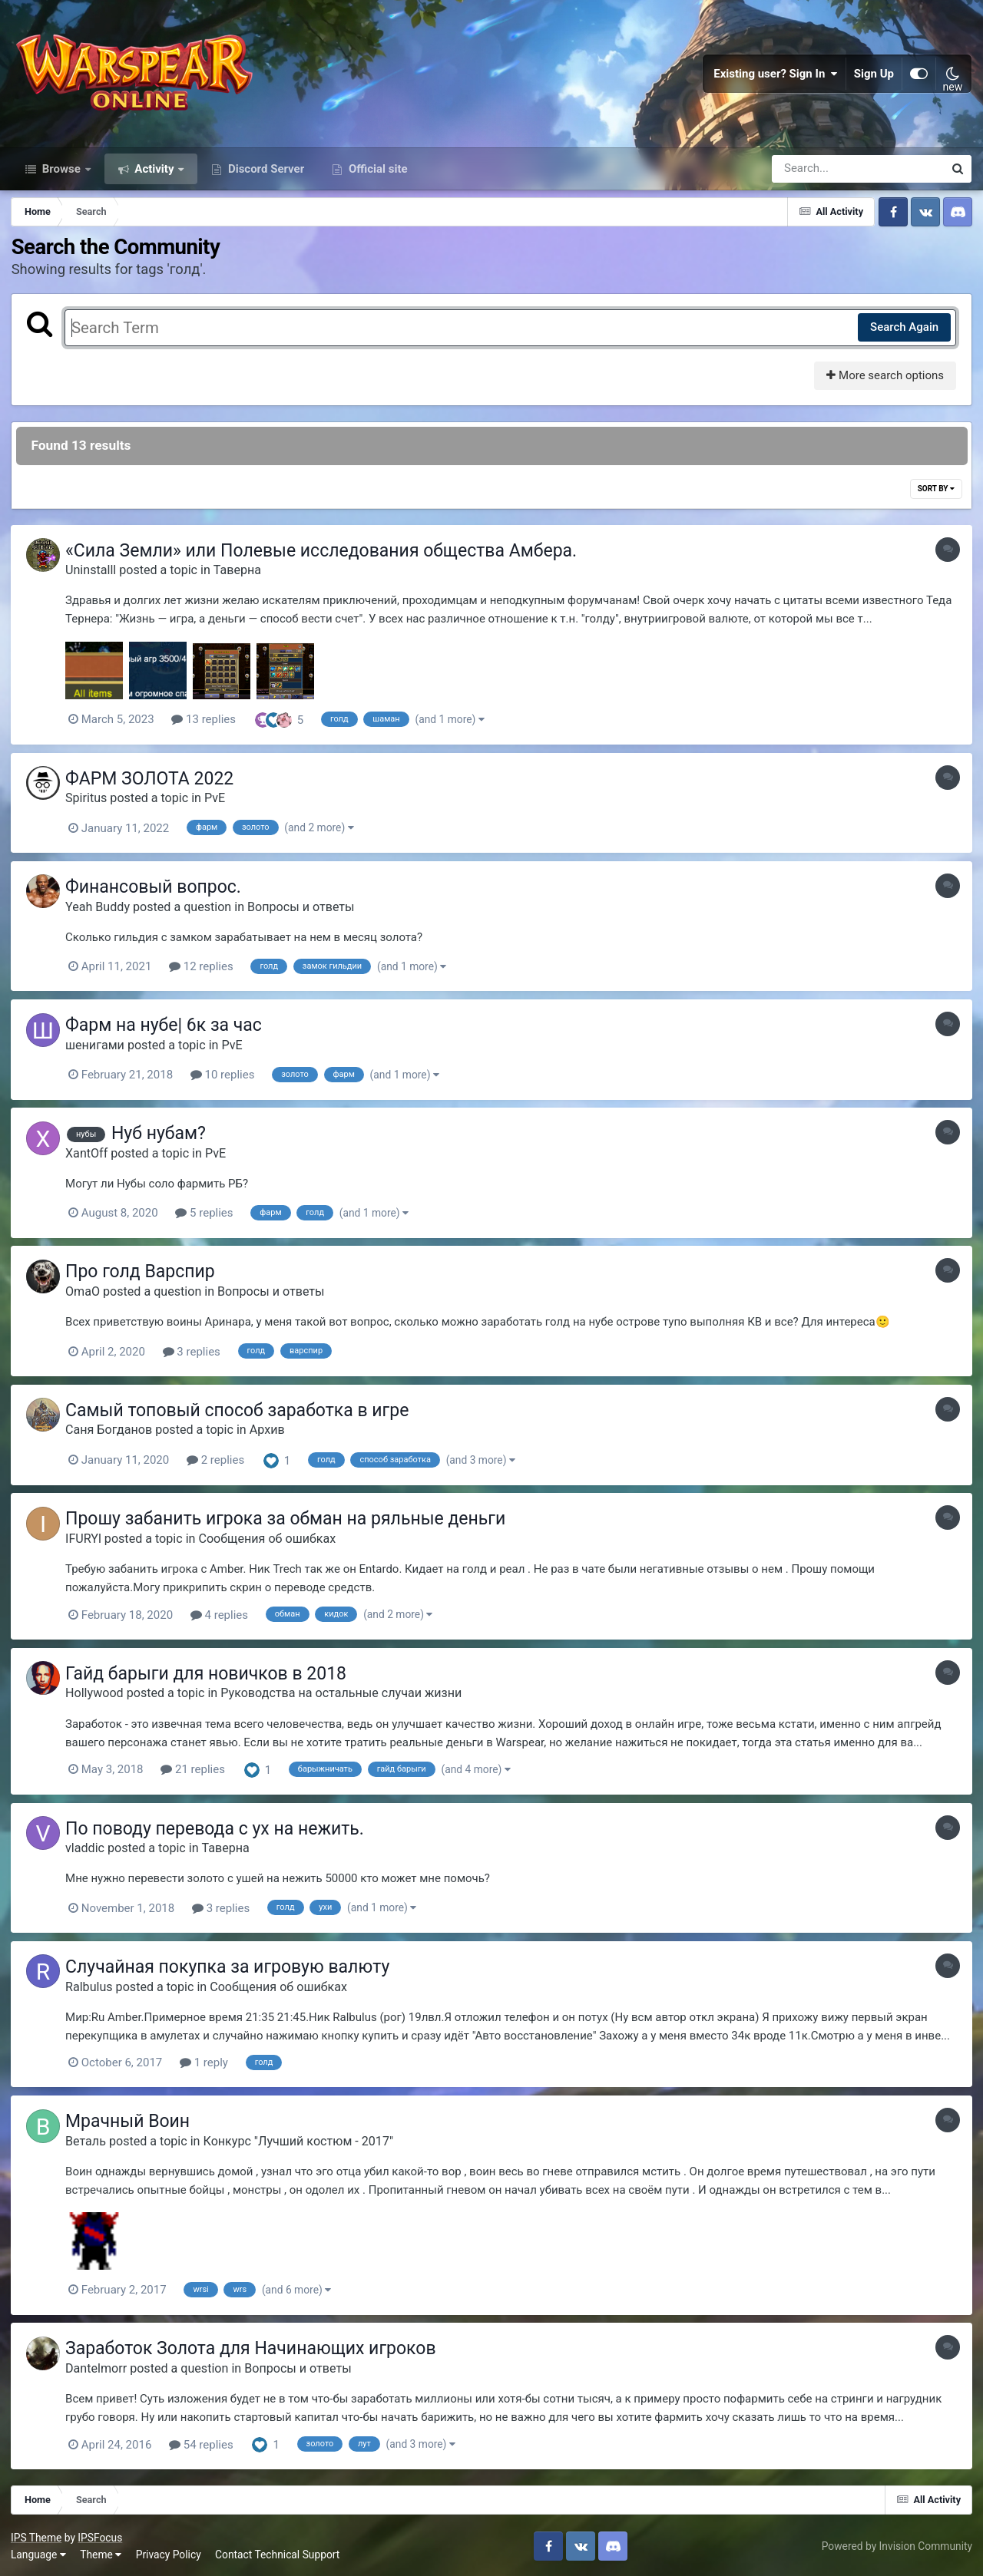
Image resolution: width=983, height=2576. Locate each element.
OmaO (86, 1294)
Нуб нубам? (162, 1138)
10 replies (226, 1079)
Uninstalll (94, 577)
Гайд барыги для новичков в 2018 (209, 1674)
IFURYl (87, 1541)
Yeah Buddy (101, 912)
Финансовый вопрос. (157, 892)
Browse (61, 175)
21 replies (196, 1771)
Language (39, 2552)
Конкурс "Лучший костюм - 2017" (302, 2140)
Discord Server (264, 175)
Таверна (241, 577)
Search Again (903, 334)
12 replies (205, 972)
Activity (154, 175)
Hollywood (98, 1694)
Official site (376, 175)
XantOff (90, 1157)
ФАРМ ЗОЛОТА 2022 (153, 784)
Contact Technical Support (278, 2552)
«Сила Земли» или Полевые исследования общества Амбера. (325, 557)
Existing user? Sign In (775, 77)
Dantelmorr (100, 2367)
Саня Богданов (112, 1432)
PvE (218, 804)
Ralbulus (93, 1986)
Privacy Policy (169, 2552)
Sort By (935, 495)
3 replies (195, 1355)
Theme (101, 2552)
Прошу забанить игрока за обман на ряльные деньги (289, 1521)
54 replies (205, 2443)
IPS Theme (37, 2535)
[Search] (814, 175)
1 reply (208, 2062)
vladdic (88, 1848)
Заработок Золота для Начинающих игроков (254, 2347)
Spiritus (90, 804)
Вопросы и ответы (305, 912)
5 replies (208, 1217)
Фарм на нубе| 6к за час (167, 1029)
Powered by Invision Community (896, 2544)
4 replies (223, 1616)
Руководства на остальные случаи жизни (344, 1694)
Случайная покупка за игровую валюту (231, 1967)
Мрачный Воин (131, 2120)
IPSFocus (100, 2535)
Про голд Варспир (144, 1275)
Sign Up (874, 77)
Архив (271, 1432)
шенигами (98, 1049)
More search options (884, 382)
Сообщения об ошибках (270, 1541)
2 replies (219, 1463)
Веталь (89, 2140)
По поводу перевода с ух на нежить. (218, 1828)
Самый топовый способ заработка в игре (240, 1412)
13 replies (207, 726)
